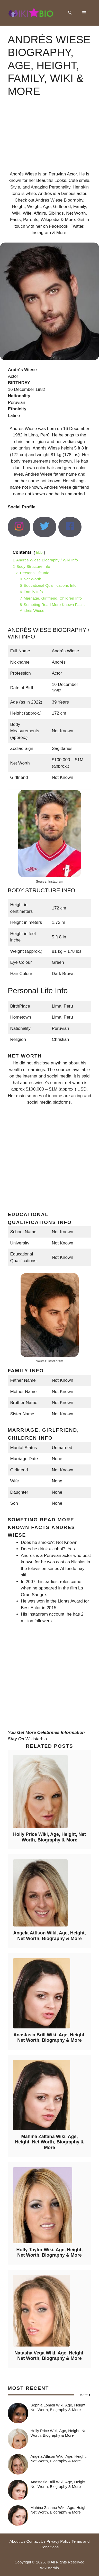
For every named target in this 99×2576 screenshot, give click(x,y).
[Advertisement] (49, 139)
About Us (17, 2541)
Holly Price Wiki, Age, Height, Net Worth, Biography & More (49, 1837)
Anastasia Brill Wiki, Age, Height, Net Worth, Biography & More (49, 2037)
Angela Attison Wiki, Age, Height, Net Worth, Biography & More (49, 1935)
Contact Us (36, 2541)
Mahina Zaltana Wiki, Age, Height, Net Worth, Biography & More (49, 2142)
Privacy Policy (58, 2541)
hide (39, 552)
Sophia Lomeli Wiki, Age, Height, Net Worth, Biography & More (59, 2407)
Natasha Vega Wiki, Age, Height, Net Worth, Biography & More (49, 2355)
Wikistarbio (36, 1738)
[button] (70, 12)
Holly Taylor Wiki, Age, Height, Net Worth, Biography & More (49, 2252)
